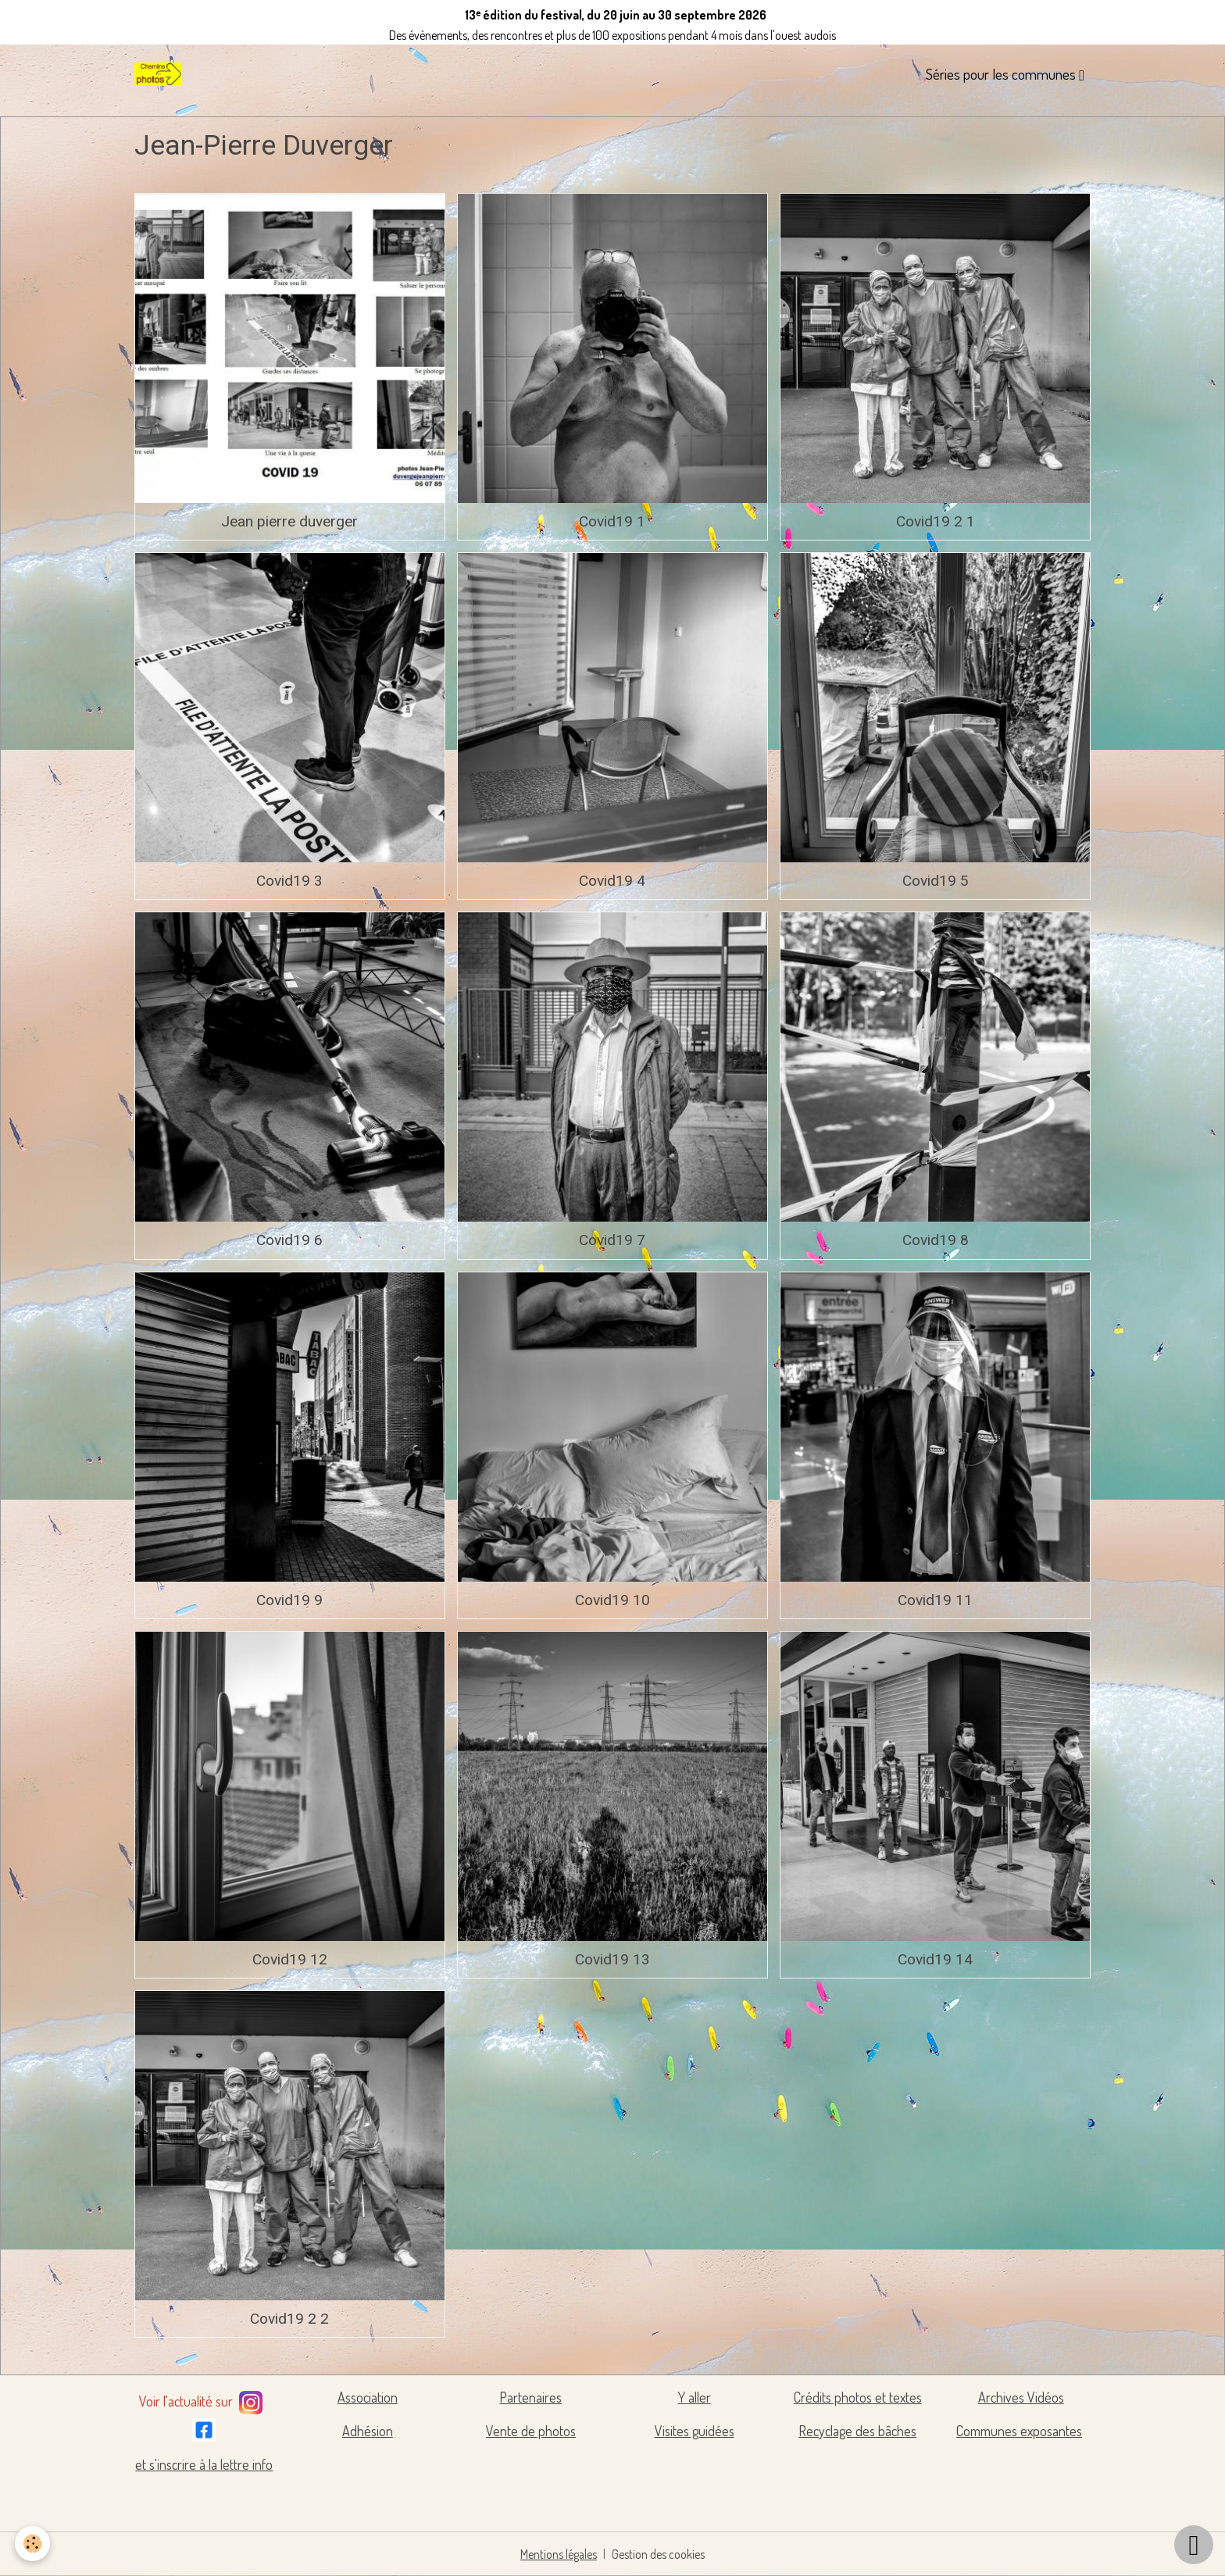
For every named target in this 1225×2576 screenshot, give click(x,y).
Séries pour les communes (1002, 74)
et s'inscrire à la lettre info (204, 2464)
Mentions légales (559, 2554)
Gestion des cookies (658, 2554)
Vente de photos (531, 2430)
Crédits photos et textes (858, 2397)
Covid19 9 (289, 1600)
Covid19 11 (935, 1600)
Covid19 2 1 (935, 521)
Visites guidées (694, 2430)
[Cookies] (33, 2543)
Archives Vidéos (1021, 2397)
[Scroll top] (1193, 2544)
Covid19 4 (612, 881)
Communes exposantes (1019, 2430)
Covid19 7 (612, 1240)
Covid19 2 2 (289, 2319)
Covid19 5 (935, 881)
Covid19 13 (612, 1959)
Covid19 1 (612, 521)
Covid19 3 (289, 881)
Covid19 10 (612, 1600)
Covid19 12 (289, 1959)
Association (368, 2397)
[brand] (161, 74)
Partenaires (530, 2397)
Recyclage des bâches (857, 2430)
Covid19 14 (935, 1959)
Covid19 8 (935, 1240)
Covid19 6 (289, 1240)
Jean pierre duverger (289, 521)
